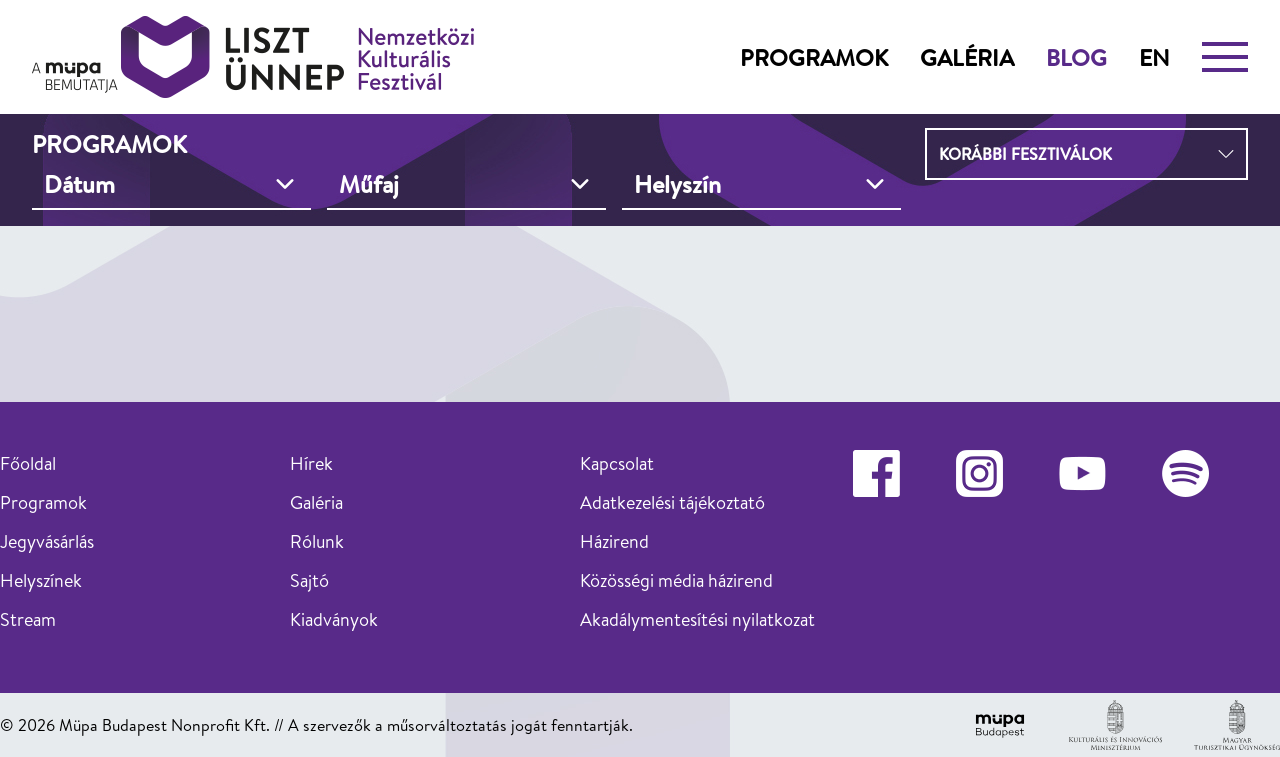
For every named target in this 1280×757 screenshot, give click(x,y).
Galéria (967, 57)
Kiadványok (334, 619)
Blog (1076, 57)
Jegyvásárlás (47, 541)
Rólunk (317, 541)
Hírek (311, 463)
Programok (814, 57)
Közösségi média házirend (676, 580)
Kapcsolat (617, 463)
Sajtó (309, 580)
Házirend (614, 541)
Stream (28, 619)
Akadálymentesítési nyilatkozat (697, 619)
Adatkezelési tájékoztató (672, 502)
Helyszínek (41, 580)
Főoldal (28, 463)
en (1154, 57)
